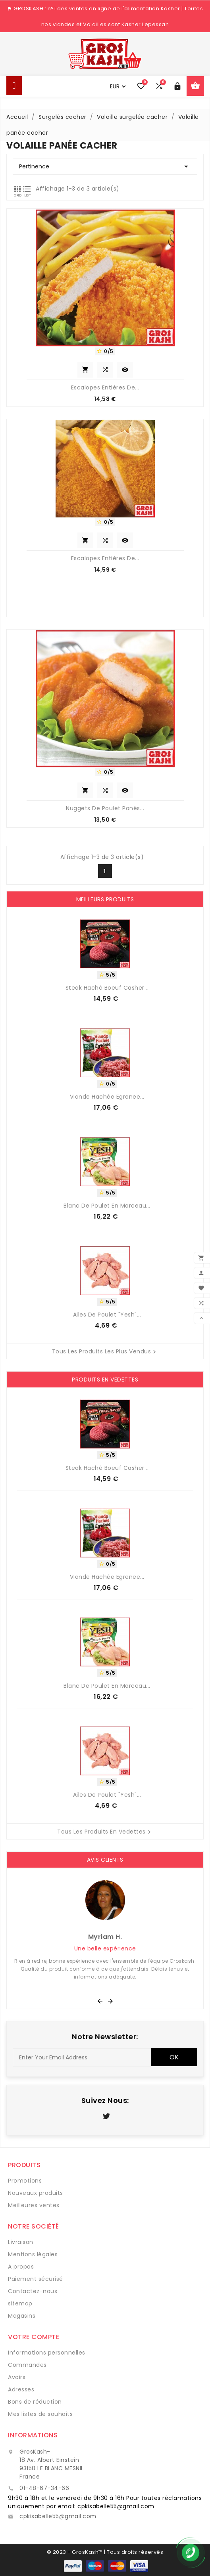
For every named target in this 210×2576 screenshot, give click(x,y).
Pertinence (105, 166)
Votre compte (33, 2336)
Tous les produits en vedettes (105, 1832)
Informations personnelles (46, 2353)
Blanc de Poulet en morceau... (107, 1206)
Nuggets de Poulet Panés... (105, 808)
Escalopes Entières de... (105, 558)
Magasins (21, 2316)
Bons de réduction (35, 2402)
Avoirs (16, 2377)
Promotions (25, 2181)
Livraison (20, 2242)
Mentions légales (33, 2254)
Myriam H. (105, 1936)
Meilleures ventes (34, 2205)
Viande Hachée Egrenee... (107, 1097)
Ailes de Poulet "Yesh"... (107, 1315)
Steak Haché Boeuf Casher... (107, 988)
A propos (21, 2267)
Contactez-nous (32, 2291)
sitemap (20, 2303)
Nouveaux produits (35, 2193)
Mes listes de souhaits (40, 2414)
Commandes (27, 2365)
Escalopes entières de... (105, 387)
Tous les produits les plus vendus (105, 1351)
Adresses (21, 2389)
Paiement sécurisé (35, 2279)
